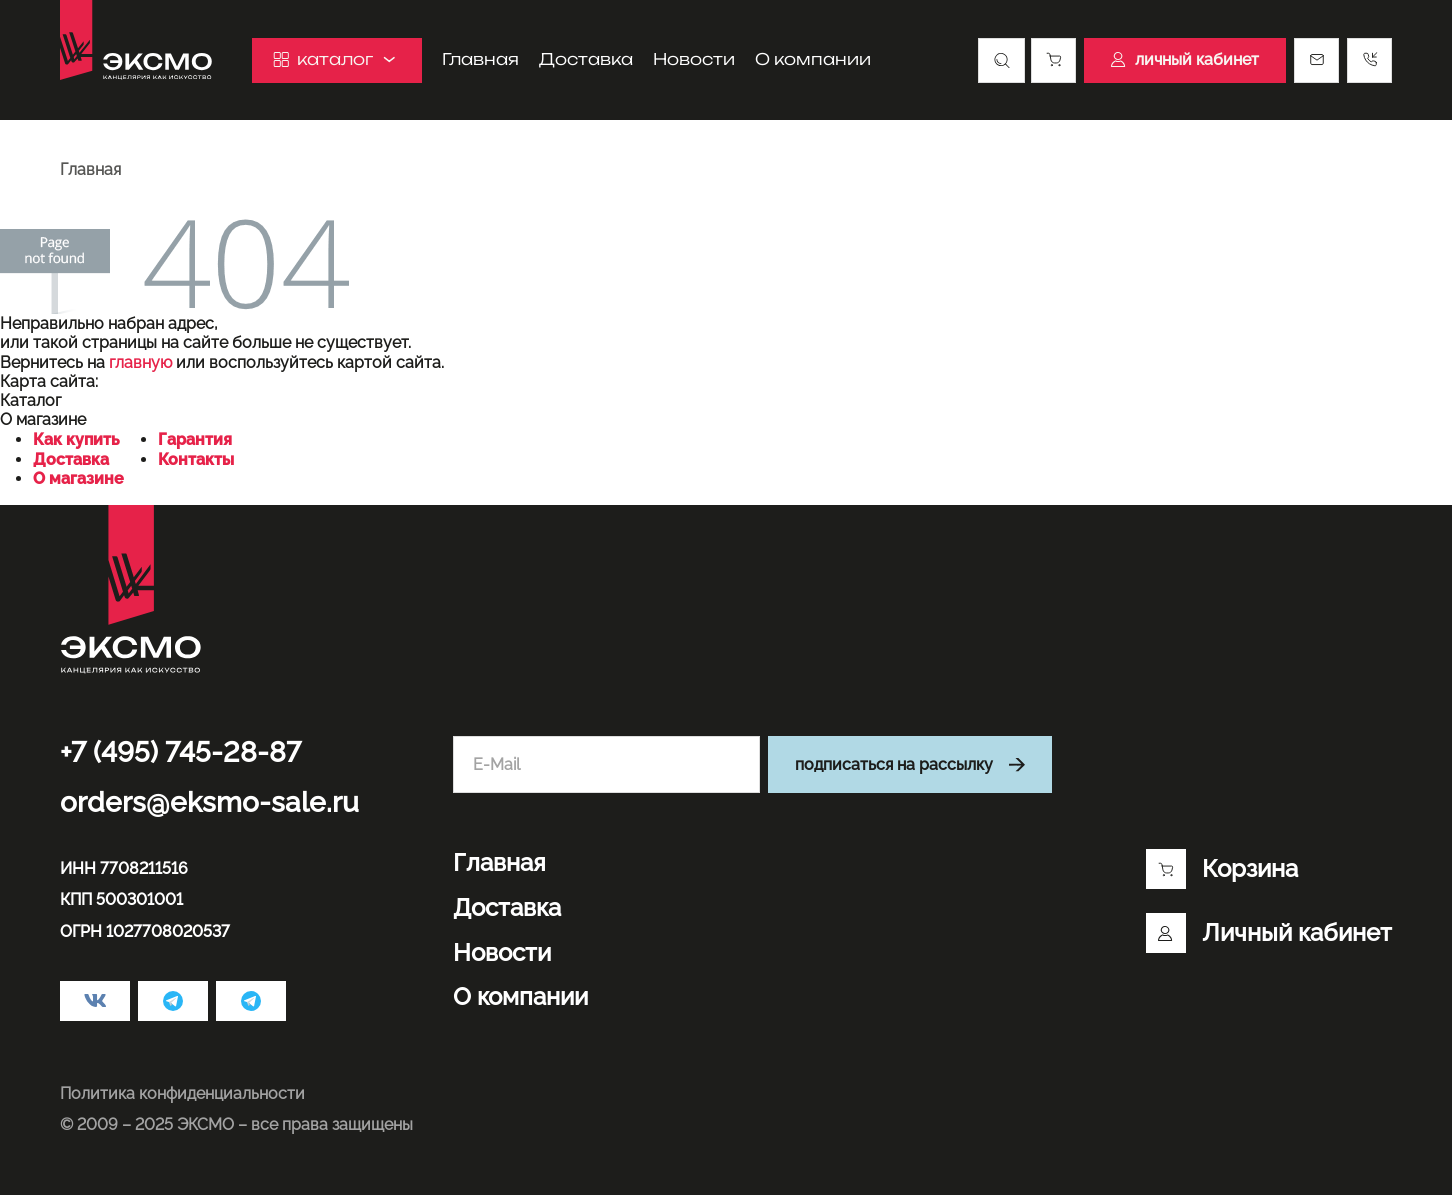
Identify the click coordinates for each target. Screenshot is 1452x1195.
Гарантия (195, 439)
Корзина (1222, 869)
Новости (694, 59)
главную (140, 362)
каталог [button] (337, 59)
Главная (480, 59)
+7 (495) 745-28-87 (180, 752)
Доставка (586, 59)
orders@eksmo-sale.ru (209, 802)
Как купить (76, 439)
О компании (813, 59)
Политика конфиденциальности (182, 1093)
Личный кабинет (1269, 933)
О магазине (78, 478)
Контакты (196, 459)
